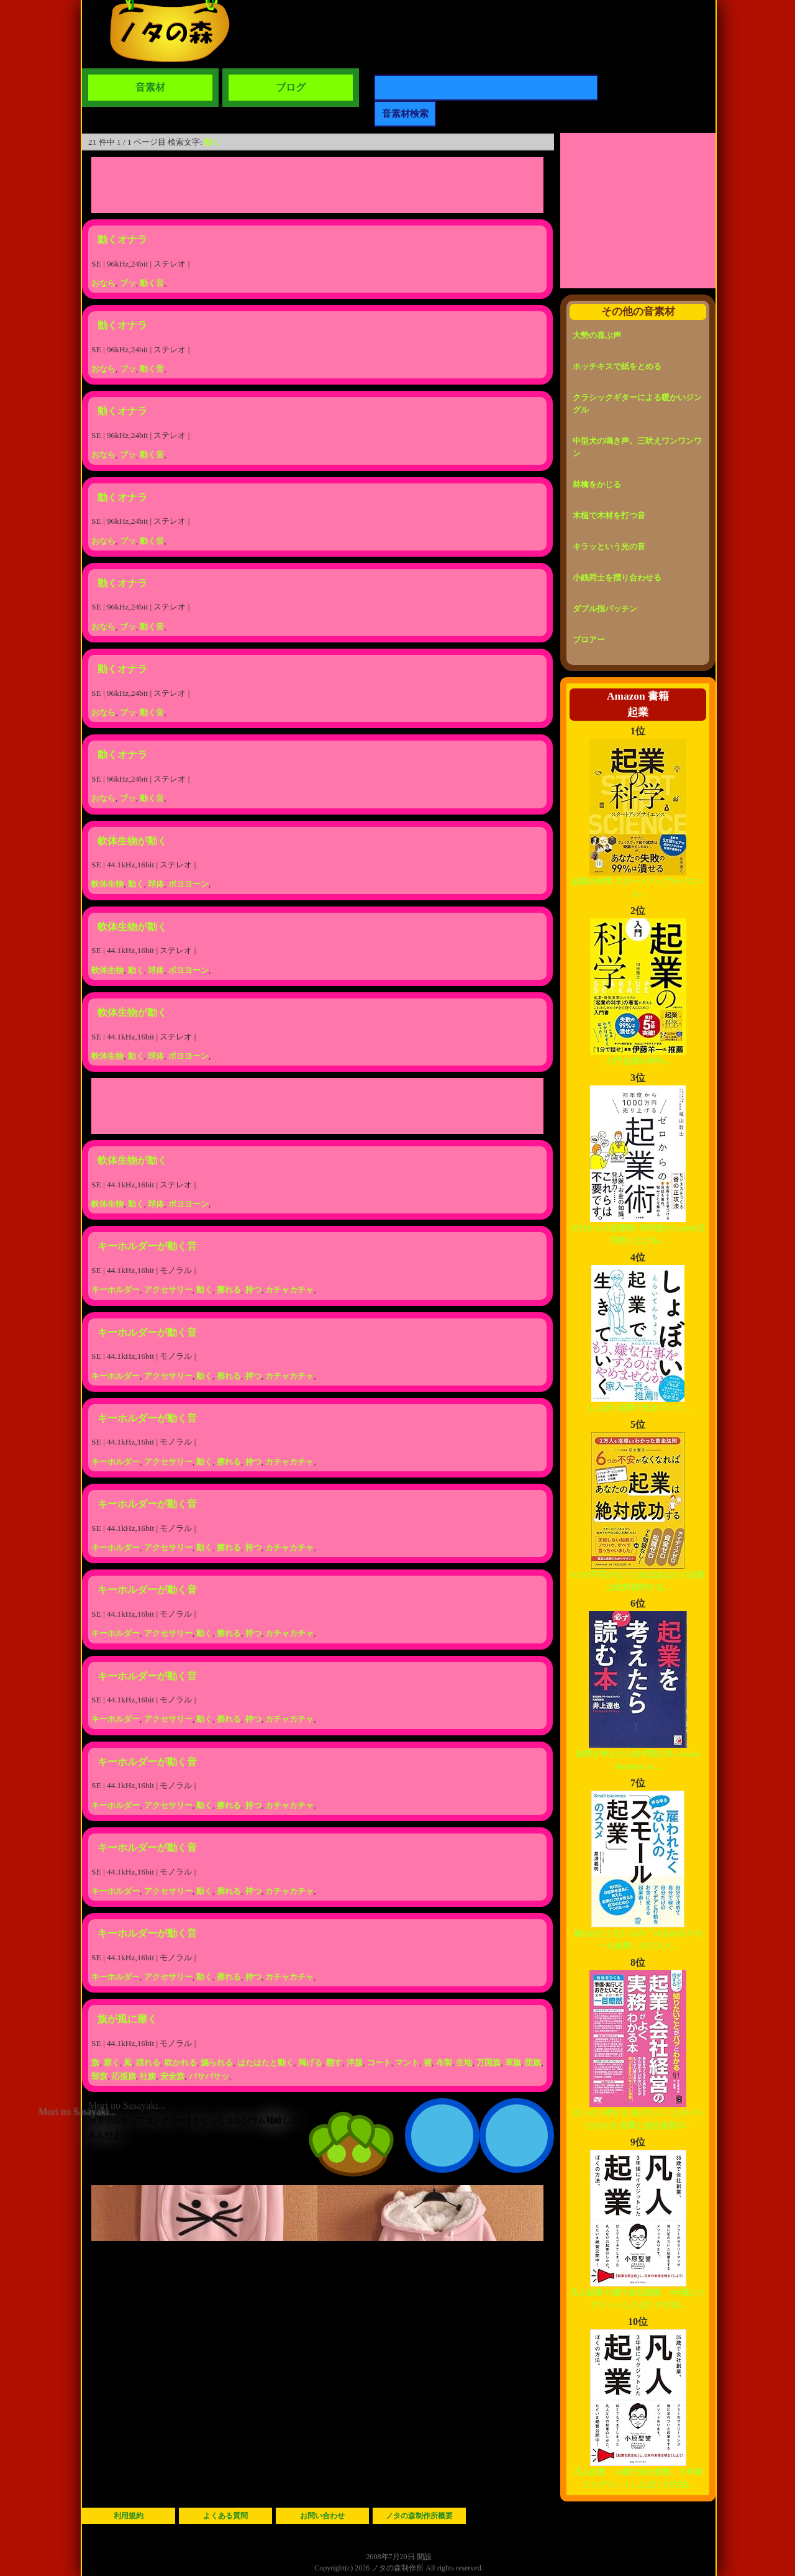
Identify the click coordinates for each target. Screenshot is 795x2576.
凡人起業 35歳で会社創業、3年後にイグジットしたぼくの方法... (638, 2294)
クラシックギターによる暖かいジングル (637, 403)
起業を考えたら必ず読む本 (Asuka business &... (638, 1755)
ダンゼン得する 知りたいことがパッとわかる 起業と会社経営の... (637, 2114)
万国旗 (488, 2062)
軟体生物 (107, 883)
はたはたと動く (265, 2062)
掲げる (310, 2062)
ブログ (291, 87)
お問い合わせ (322, 2515)
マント (407, 2062)
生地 (464, 2062)
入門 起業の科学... (638, 1057)
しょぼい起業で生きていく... (637, 1403)
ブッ (128, 283)
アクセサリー (168, 1289)
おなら (103, 283)
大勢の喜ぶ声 (597, 335)
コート (379, 2062)
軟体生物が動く (132, 841)
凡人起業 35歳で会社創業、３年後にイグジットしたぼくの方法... (637, 2474)
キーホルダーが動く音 (147, 1246)
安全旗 (172, 2076)
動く (212, 142)
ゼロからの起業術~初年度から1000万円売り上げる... (638, 1230)
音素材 (150, 87)
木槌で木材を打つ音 (609, 515)
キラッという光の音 (609, 546)
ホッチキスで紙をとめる (617, 366)
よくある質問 (225, 2515)
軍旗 (513, 2062)
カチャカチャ (289, 1289)
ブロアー (589, 639)
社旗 (148, 2076)
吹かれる (181, 2062)
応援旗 (124, 2076)
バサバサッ (209, 2076)
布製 (444, 2062)
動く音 (152, 283)
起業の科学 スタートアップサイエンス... (637, 883)
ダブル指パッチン (605, 608)
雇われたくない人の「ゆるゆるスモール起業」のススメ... (637, 1935)
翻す (334, 2062)
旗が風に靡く (127, 2019)
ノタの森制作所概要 (419, 2515)
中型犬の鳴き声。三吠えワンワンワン (637, 447)
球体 (156, 883)
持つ (253, 1289)
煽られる (217, 2062)
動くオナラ (122, 239)
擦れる (229, 1289)
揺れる (148, 2062)
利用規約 (128, 2515)
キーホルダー (115, 1289)
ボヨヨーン (188, 883)
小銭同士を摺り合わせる (617, 577)
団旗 (533, 2062)
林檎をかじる (597, 484)
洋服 (355, 2062)
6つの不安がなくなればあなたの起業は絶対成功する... (638, 1576)
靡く (112, 2062)
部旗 (99, 2076)
